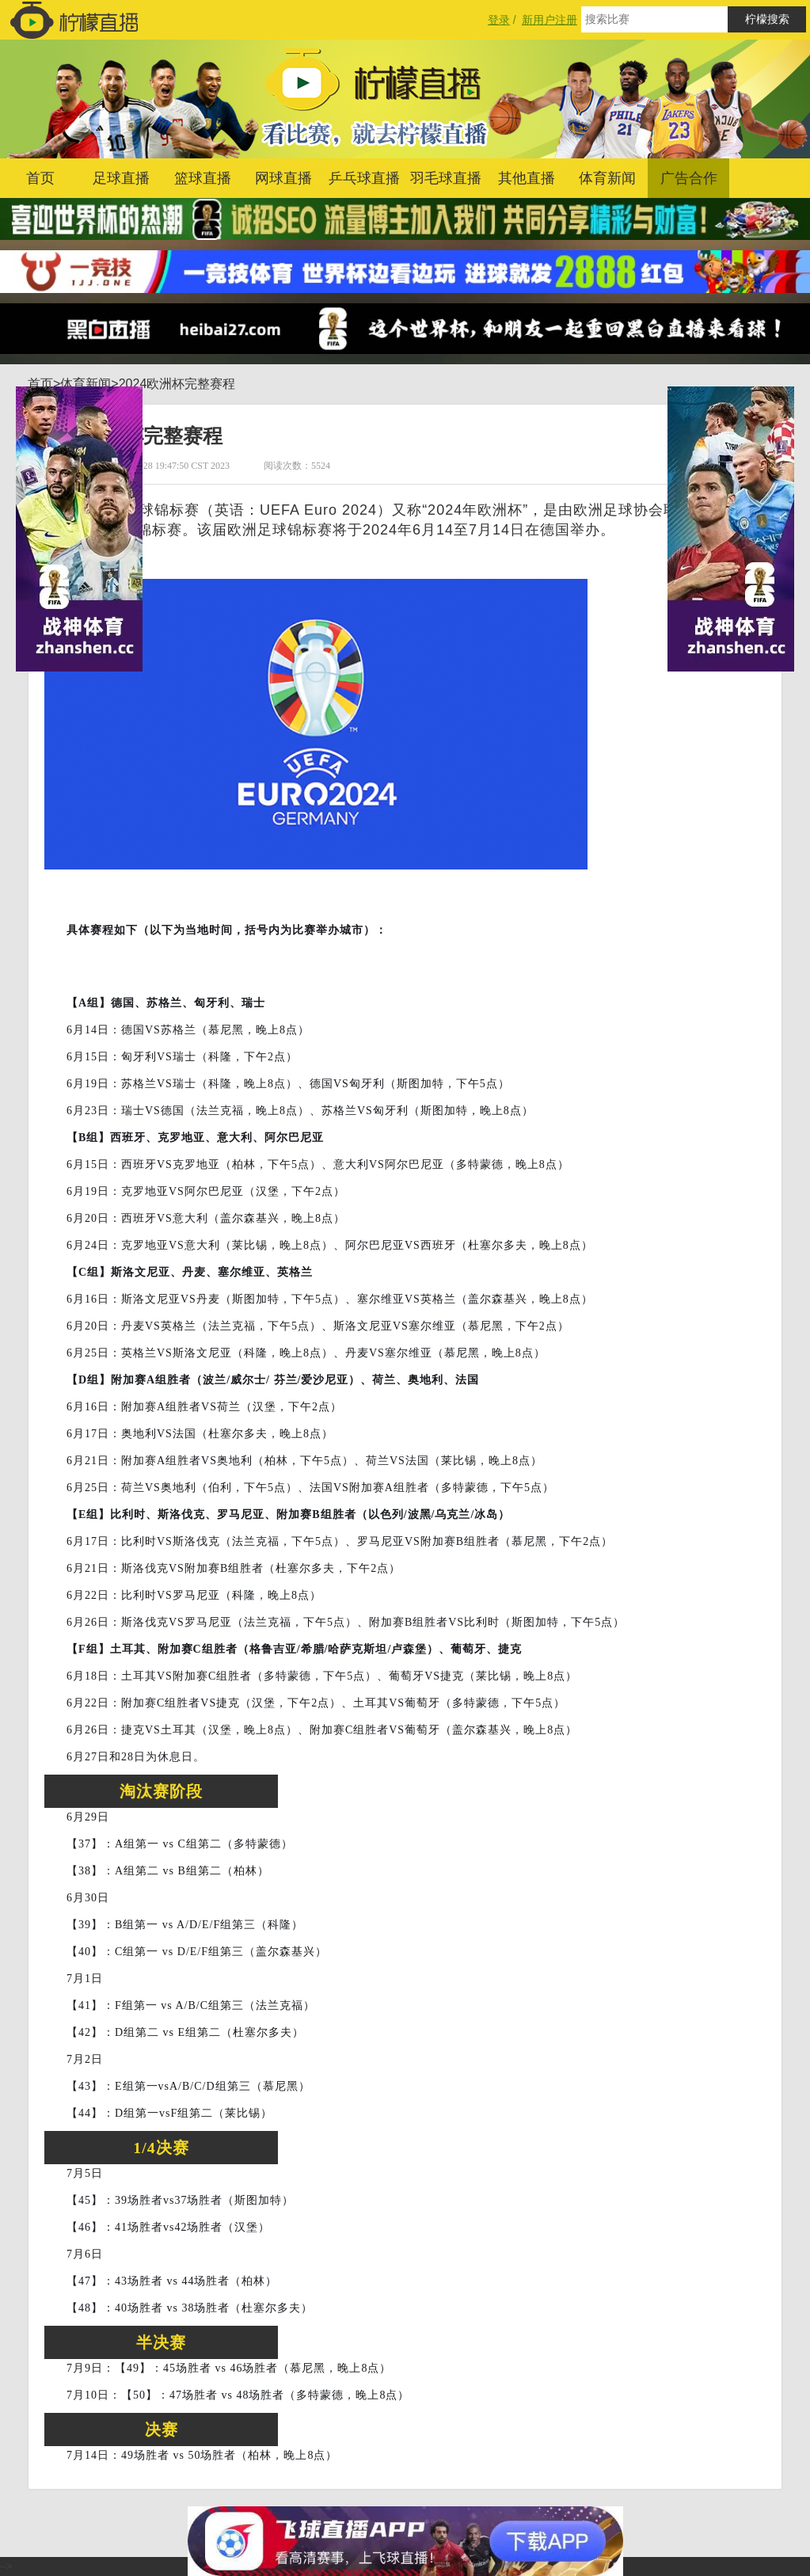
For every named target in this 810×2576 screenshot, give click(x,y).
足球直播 (121, 178)
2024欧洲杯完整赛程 (177, 383)
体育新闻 (607, 178)
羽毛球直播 (445, 178)
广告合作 (688, 178)
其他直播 (526, 178)
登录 (499, 19)
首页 (40, 178)
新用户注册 (549, 19)
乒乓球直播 (364, 178)
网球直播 (283, 178)
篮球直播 (202, 178)
